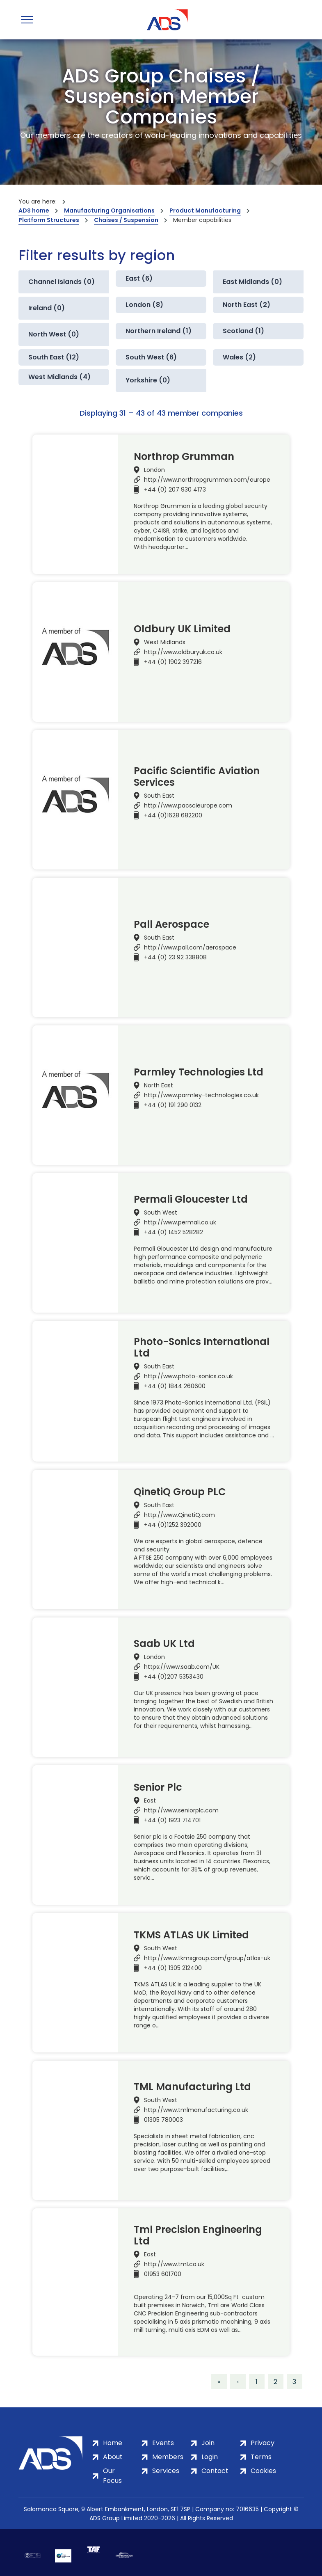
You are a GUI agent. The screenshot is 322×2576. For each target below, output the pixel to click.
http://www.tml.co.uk (174, 2264)
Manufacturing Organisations (109, 210)
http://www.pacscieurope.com (188, 805)
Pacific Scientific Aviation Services (197, 776)
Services (165, 2470)
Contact (214, 2470)
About (113, 2457)
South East (159, 796)
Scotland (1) (243, 331)
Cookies (263, 2470)
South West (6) (151, 357)
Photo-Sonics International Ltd (201, 1347)
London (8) (144, 304)
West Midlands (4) (59, 377)
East (150, 1800)
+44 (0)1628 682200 (173, 815)
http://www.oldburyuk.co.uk (183, 652)
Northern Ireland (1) (159, 331)
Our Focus (112, 2475)
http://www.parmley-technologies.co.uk (201, 1095)
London (154, 470)
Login (209, 2457)
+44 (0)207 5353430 (173, 1676)
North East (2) (246, 304)
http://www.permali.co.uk (180, 1222)
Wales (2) (239, 357)
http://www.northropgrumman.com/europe (207, 480)
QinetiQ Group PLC (180, 1492)
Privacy (262, 2443)
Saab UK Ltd (164, 1643)
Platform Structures (48, 220)
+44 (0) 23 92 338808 (175, 957)
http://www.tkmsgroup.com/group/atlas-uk (207, 1958)
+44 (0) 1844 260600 (175, 1386)
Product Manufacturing (205, 210)
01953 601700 (162, 2274)
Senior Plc (158, 1787)
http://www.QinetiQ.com (179, 1515)
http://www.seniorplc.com (181, 1810)
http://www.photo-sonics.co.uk (188, 1376)
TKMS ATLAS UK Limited (191, 1935)
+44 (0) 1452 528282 (173, 1232)
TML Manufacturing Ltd (192, 2087)
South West (160, 1212)
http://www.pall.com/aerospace (190, 947)
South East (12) (53, 357)
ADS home (33, 210)
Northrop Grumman (184, 456)
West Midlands (164, 642)
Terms (261, 2457)
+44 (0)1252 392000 (172, 1525)
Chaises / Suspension (126, 220)
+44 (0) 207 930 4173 (175, 489)
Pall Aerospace (171, 924)
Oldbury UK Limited (182, 629)
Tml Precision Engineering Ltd (198, 2235)
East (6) (139, 278)
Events (163, 2443)
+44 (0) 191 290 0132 (172, 1105)
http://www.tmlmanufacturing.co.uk (196, 2110)
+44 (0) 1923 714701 (172, 1820)
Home (112, 2443)
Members (167, 2457)
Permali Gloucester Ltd (191, 1199)
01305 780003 (163, 2120)
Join (208, 2443)
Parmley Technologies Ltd (198, 1072)
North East (158, 1085)
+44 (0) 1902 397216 (173, 662)
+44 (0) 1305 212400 (173, 1968)
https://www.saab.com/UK (181, 1667)
